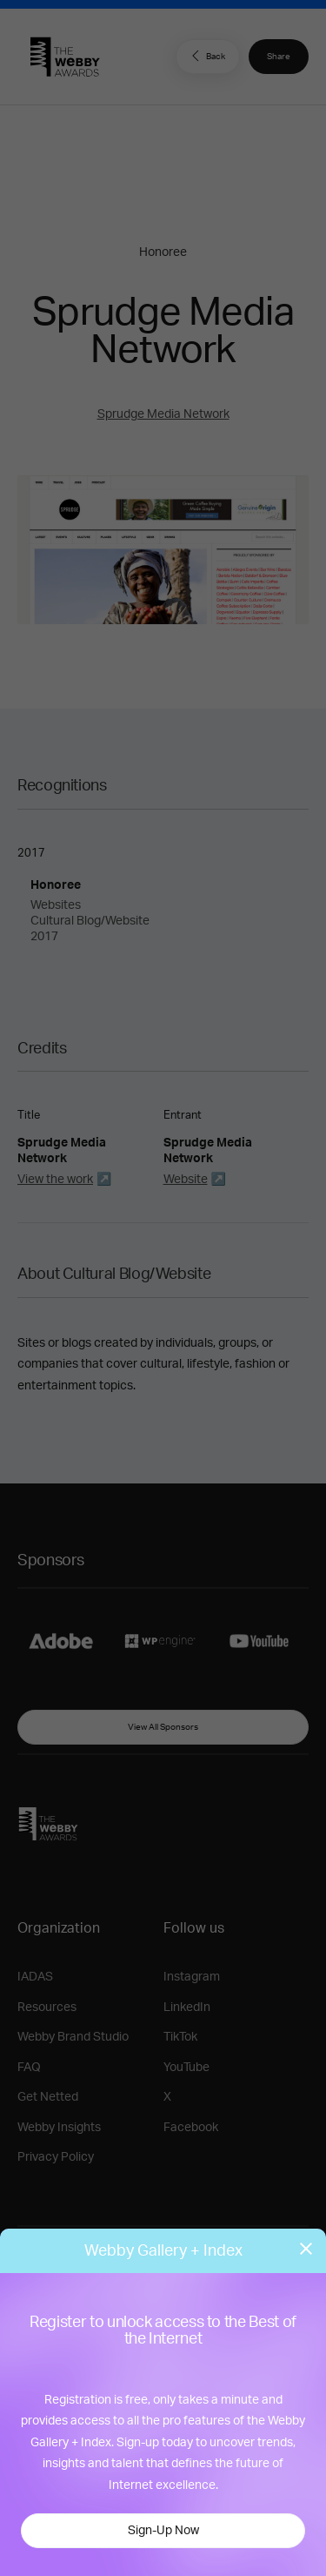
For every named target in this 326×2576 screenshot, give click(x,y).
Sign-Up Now (163, 2531)
